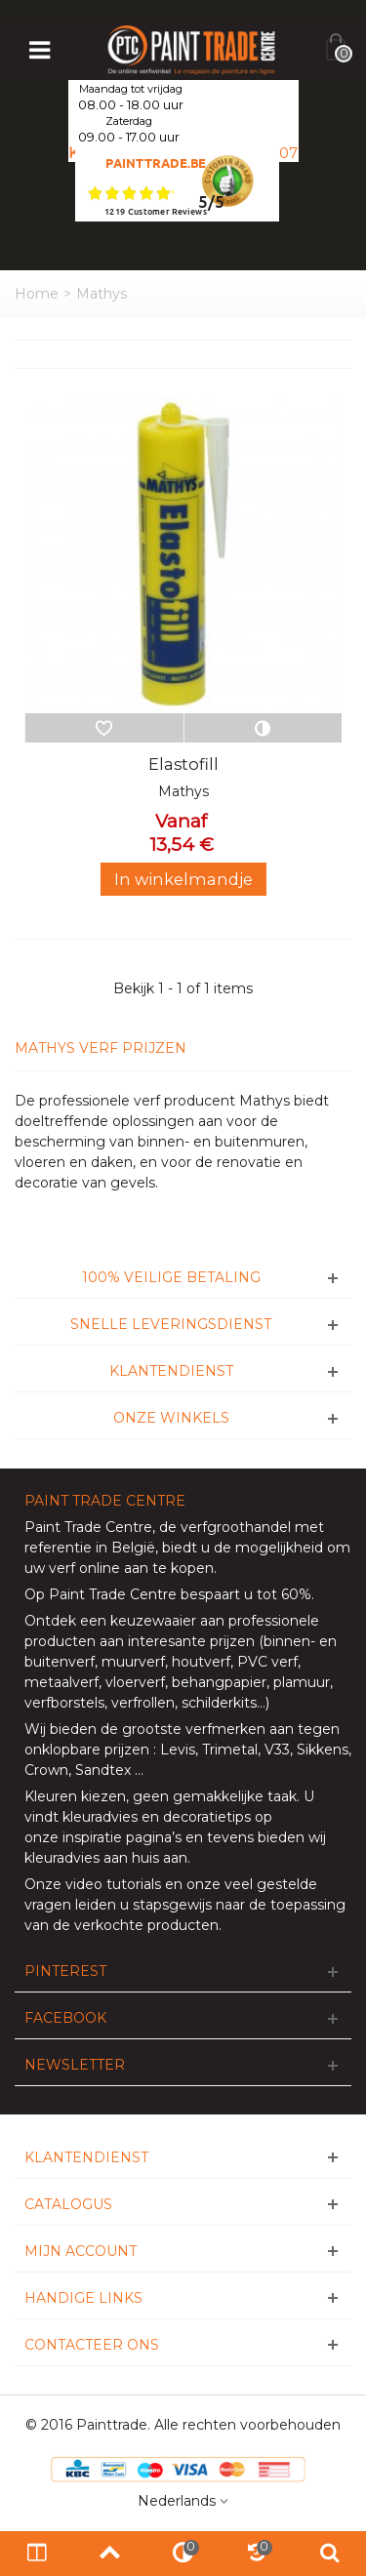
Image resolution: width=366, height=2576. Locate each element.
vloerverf (135, 1682)
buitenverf (59, 1661)
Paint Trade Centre (88, 1527)
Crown (46, 1770)
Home (37, 293)
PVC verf (265, 1661)
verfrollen (143, 1702)
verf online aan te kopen (131, 1568)
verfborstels (64, 1702)
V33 (277, 1749)
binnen (287, 1641)
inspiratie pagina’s (122, 1837)
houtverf (201, 1661)
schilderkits (217, 1702)
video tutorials (113, 1884)
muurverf (133, 1661)
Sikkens (322, 1749)
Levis (177, 1749)
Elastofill (183, 764)
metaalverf (61, 1682)
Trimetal (230, 1749)
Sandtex (103, 1770)
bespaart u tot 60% (246, 1594)
